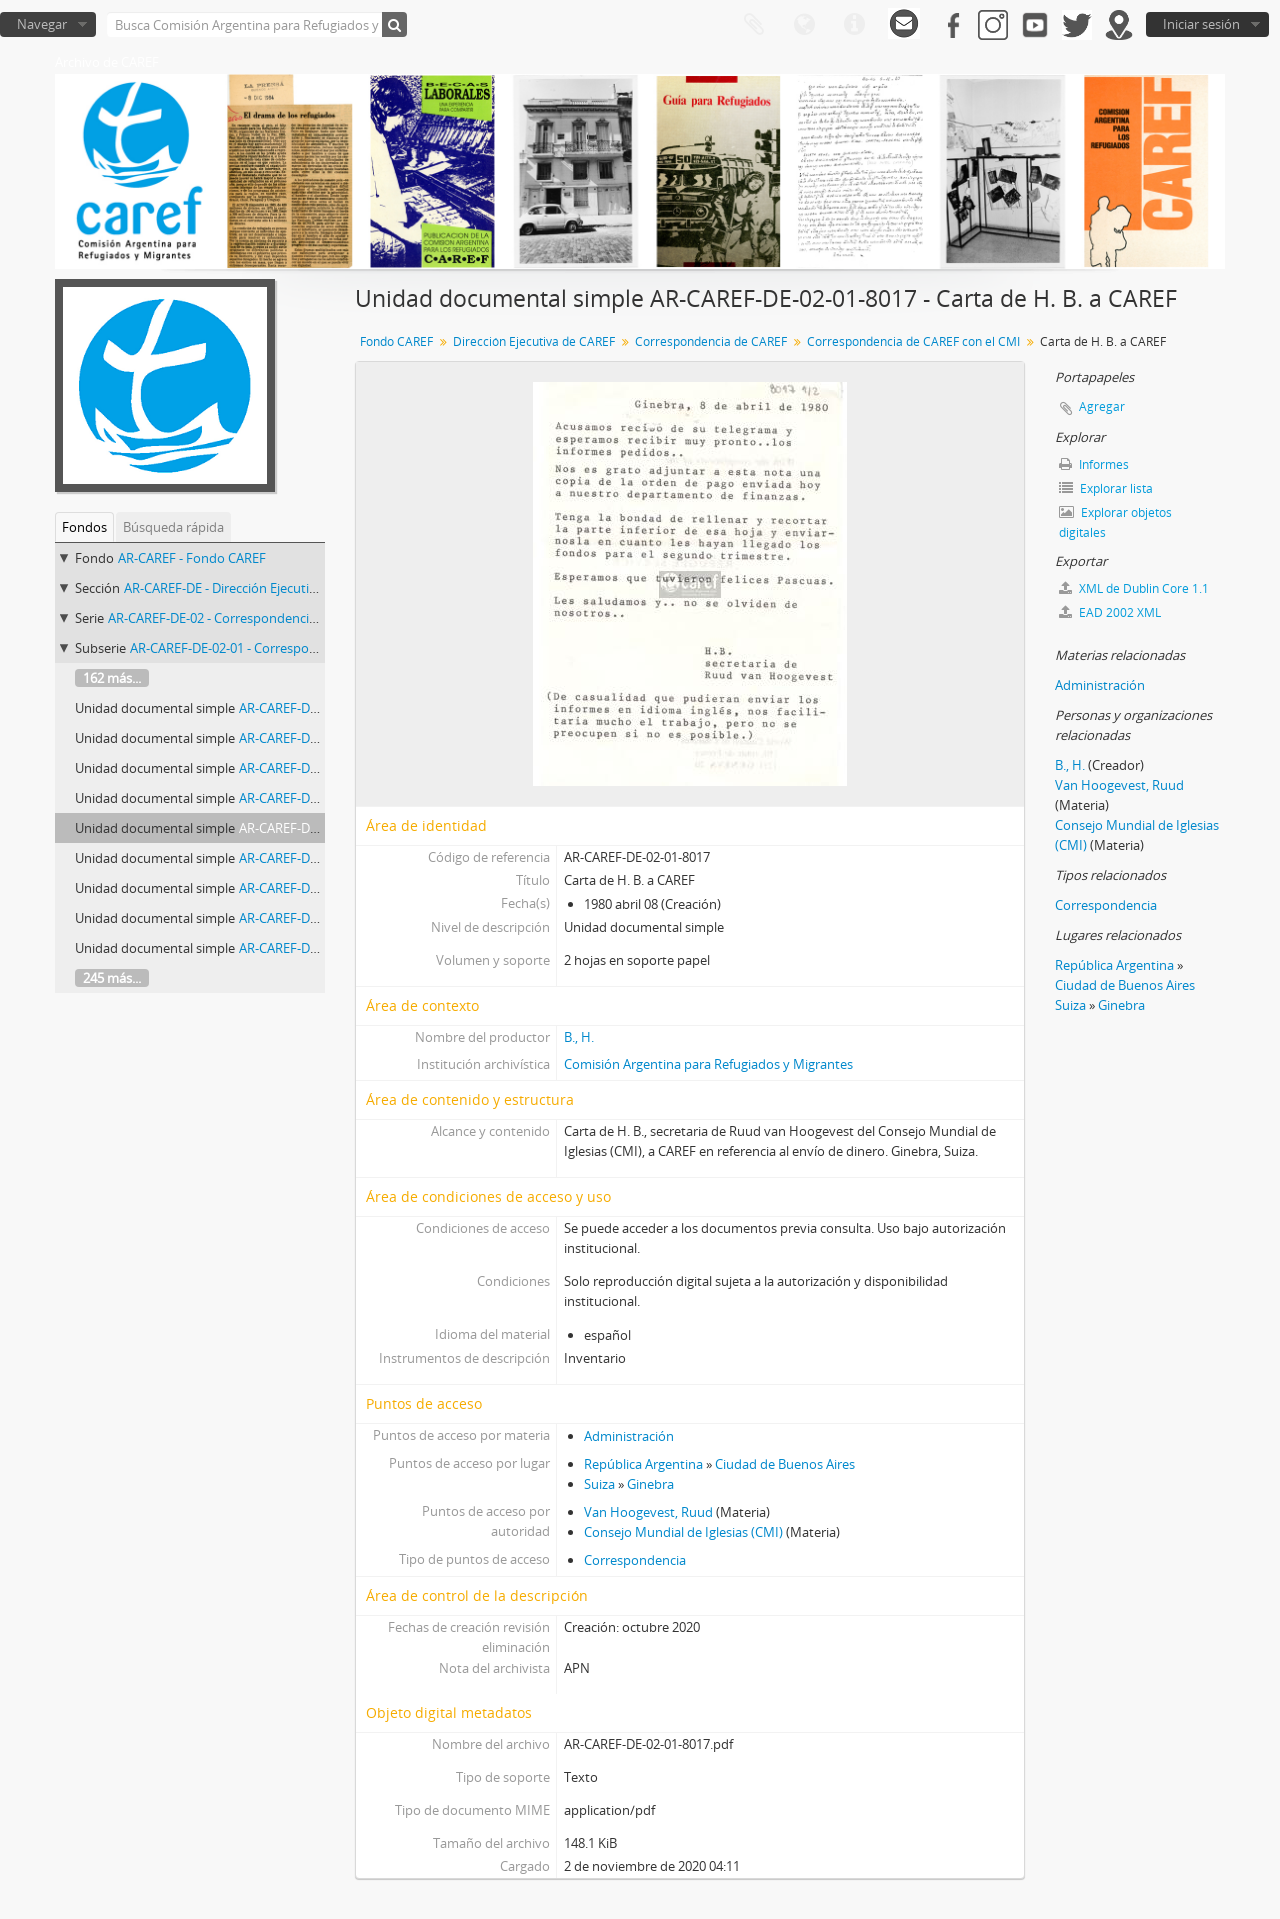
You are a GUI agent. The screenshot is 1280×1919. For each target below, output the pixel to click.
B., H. (579, 1037)
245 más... (112, 978)
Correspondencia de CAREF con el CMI (913, 341)
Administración (629, 1436)
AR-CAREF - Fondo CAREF (192, 558)
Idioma (804, 25)
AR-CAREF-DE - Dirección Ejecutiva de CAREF (253, 588)
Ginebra (650, 1484)
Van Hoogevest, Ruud (648, 1512)
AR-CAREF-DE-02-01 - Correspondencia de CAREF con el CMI (305, 648)
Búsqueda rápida (173, 527)
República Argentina (643, 1464)
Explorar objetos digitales (1115, 522)
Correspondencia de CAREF (711, 341)
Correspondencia (635, 1560)
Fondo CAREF (396, 341)
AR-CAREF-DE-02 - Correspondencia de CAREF (241, 618)
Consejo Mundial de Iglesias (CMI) (683, 1532)
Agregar (1102, 406)
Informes (1094, 464)
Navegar (42, 24)
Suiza (599, 1484)
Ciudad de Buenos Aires (785, 1464)
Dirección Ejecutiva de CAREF (534, 341)
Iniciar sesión (1201, 24)
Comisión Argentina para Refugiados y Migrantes (708, 1064)
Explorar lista (1106, 488)
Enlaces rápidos (854, 25)
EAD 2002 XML (1110, 612)
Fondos (84, 527)
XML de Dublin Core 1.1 (1134, 588)
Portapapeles (754, 25)
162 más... (112, 678)
